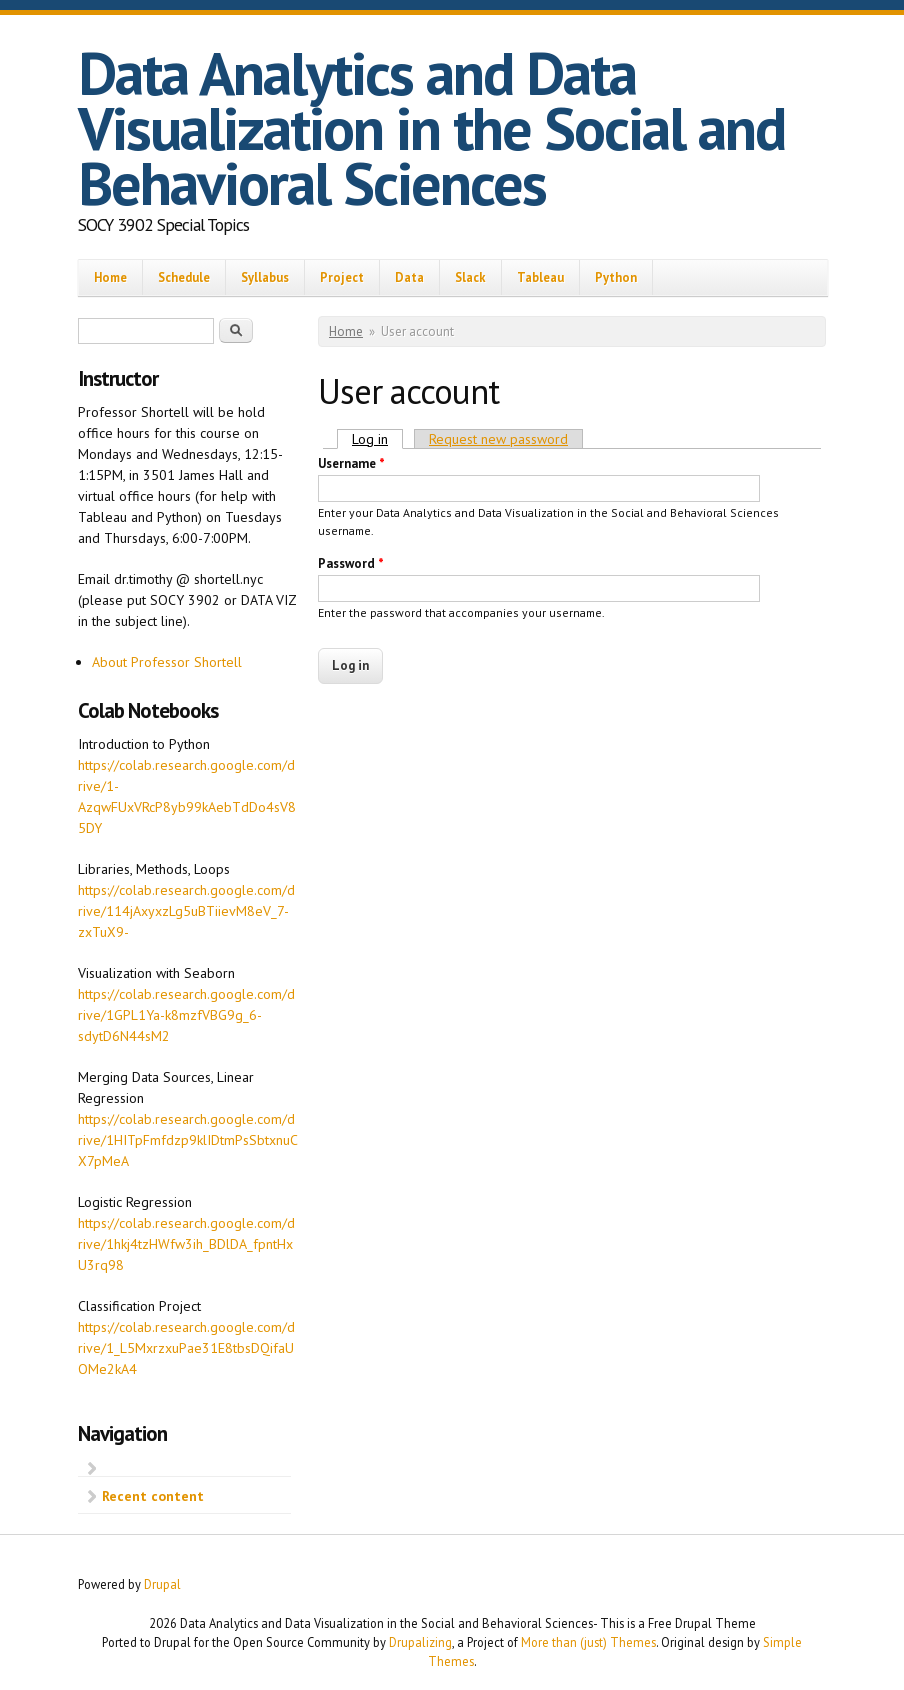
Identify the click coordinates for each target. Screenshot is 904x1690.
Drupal (162, 1584)
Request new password (498, 439)
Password (351, 563)
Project (342, 277)
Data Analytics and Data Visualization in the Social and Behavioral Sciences (431, 128)
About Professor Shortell (167, 662)
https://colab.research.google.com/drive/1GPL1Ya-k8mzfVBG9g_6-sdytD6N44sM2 (186, 1015)
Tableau (540, 277)
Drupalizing (420, 1642)
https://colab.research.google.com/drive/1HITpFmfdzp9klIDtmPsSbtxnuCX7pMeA (188, 1140)
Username (351, 463)
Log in (377, 439)
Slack (470, 277)
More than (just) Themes (588, 1642)
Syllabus (265, 277)
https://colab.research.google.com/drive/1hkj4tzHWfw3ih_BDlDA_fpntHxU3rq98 (186, 1244)
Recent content (153, 1496)
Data (409, 277)
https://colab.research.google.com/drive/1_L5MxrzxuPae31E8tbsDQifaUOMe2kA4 (186, 1348)
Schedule (184, 277)
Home (110, 277)
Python (616, 277)
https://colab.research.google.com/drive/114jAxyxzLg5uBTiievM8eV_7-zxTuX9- (186, 911)
